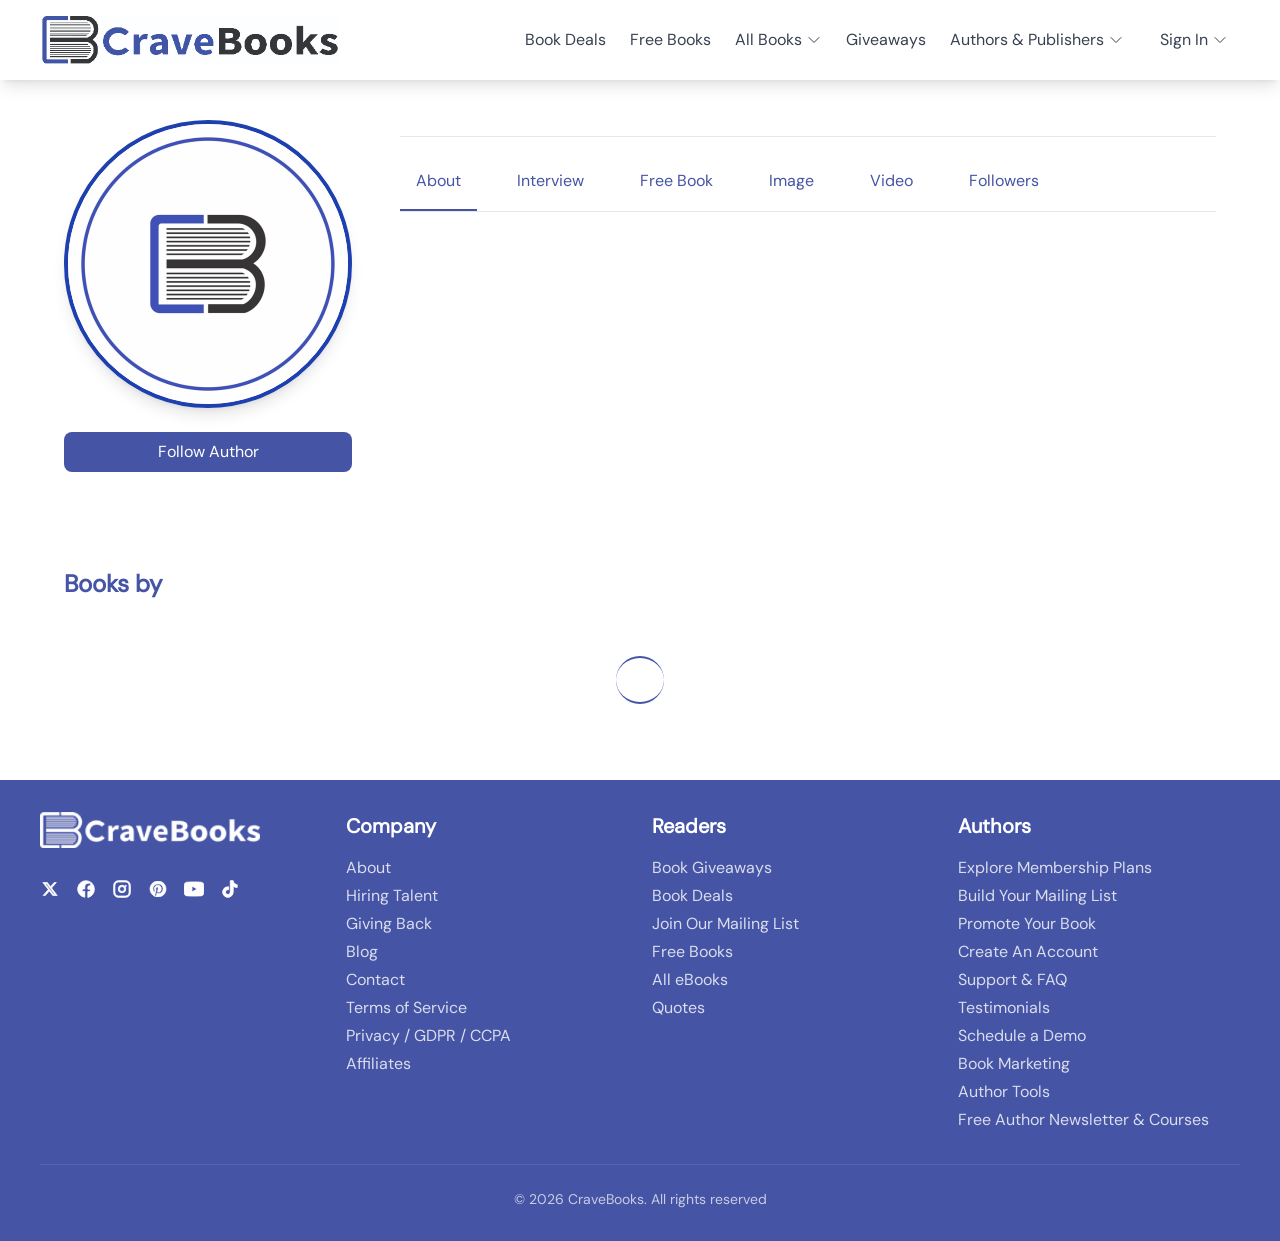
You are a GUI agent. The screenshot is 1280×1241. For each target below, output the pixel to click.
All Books (778, 39)
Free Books (670, 39)
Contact (375, 979)
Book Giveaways (712, 867)
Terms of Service (406, 1007)
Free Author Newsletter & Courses (1083, 1119)
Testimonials (1004, 1007)
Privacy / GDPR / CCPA (428, 1035)
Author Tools (1004, 1091)
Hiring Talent (392, 895)
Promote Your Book (1027, 923)
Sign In (1194, 39)
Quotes (678, 1007)
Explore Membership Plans (1055, 867)
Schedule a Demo (1022, 1035)
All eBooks (690, 979)
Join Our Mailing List (725, 923)
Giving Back (389, 923)
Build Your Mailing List (1037, 895)
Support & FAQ (1012, 979)
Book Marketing (1014, 1063)
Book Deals (565, 39)
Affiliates (378, 1063)
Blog (362, 951)
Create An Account (1028, 951)
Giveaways (886, 39)
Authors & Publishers (1037, 39)
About (368, 867)
